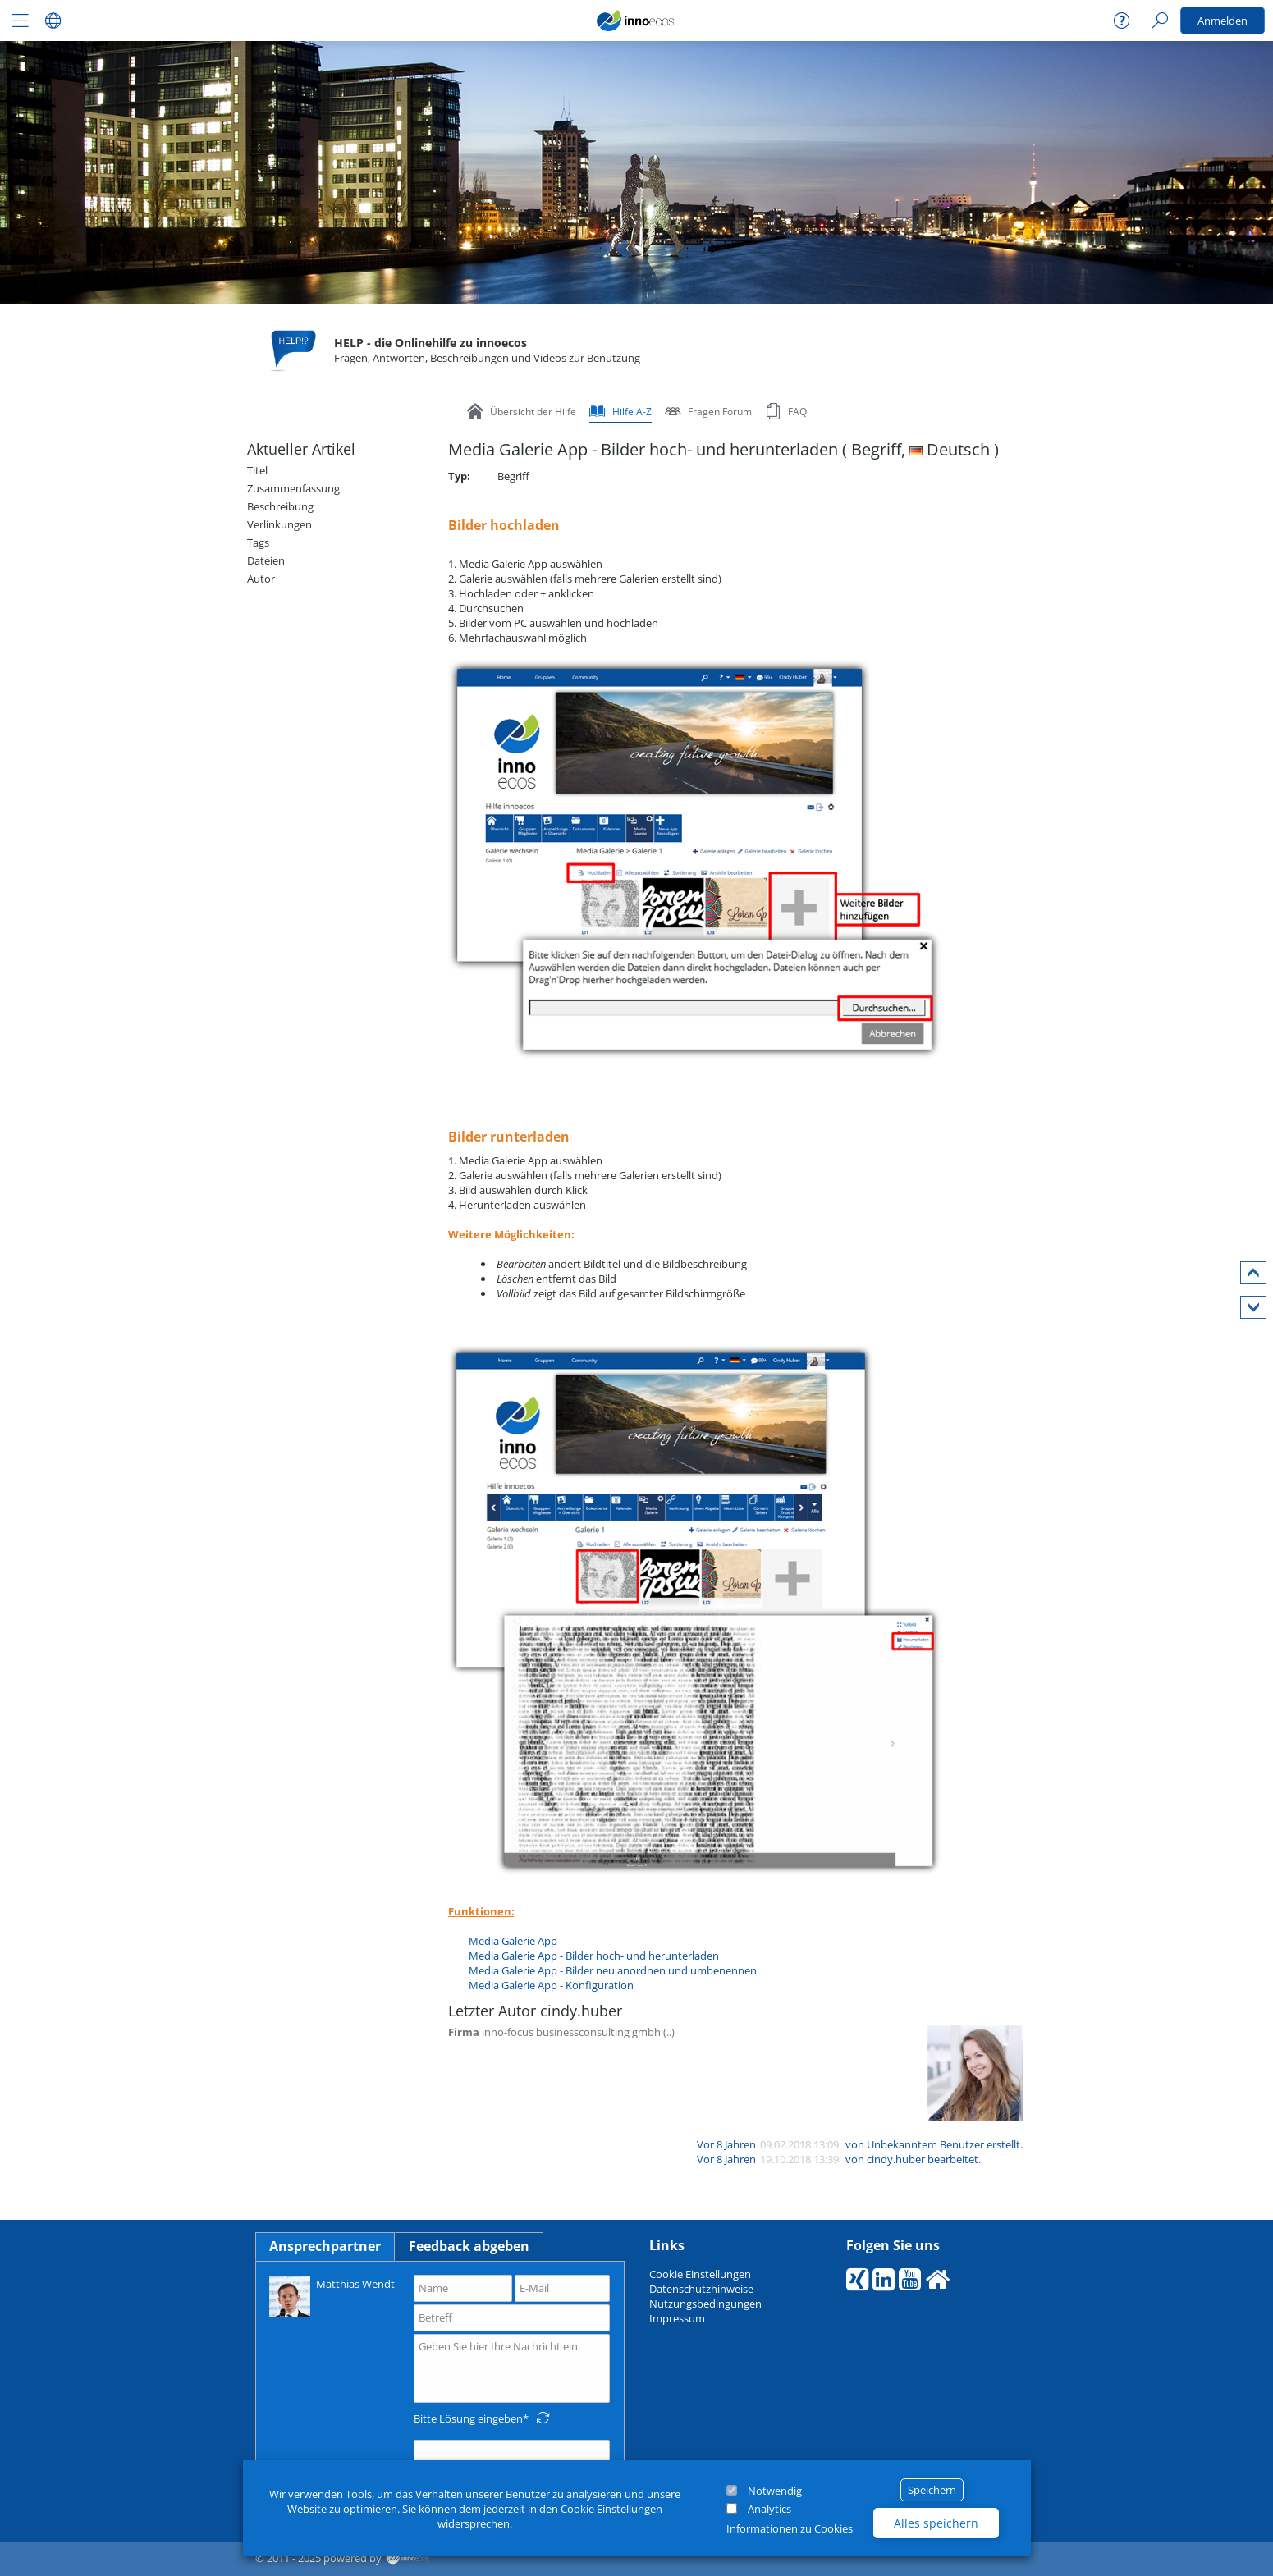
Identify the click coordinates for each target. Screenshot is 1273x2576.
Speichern (932, 2489)
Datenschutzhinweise (701, 2288)
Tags (258, 542)
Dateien (266, 560)
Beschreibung (280, 506)
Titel (257, 470)
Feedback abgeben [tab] (469, 2246)
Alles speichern (936, 2523)
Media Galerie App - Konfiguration (551, 1985)
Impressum (677, 2318)
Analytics (769, 2508)
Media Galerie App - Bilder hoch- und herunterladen (594, 1955)
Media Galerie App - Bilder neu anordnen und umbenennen (613, 1970)
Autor (261, 578)
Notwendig (775, 2490)
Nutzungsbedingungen (705, 2303)
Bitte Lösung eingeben (468, 2418)
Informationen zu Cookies (789, 2528)
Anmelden (1222, 20)
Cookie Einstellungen (611, 2508)
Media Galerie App (513, 1940)
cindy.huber (896, 2159)
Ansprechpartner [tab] (325, 2246)
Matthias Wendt (332, 2295)
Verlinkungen (279, 524)
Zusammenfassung (293, 488)
